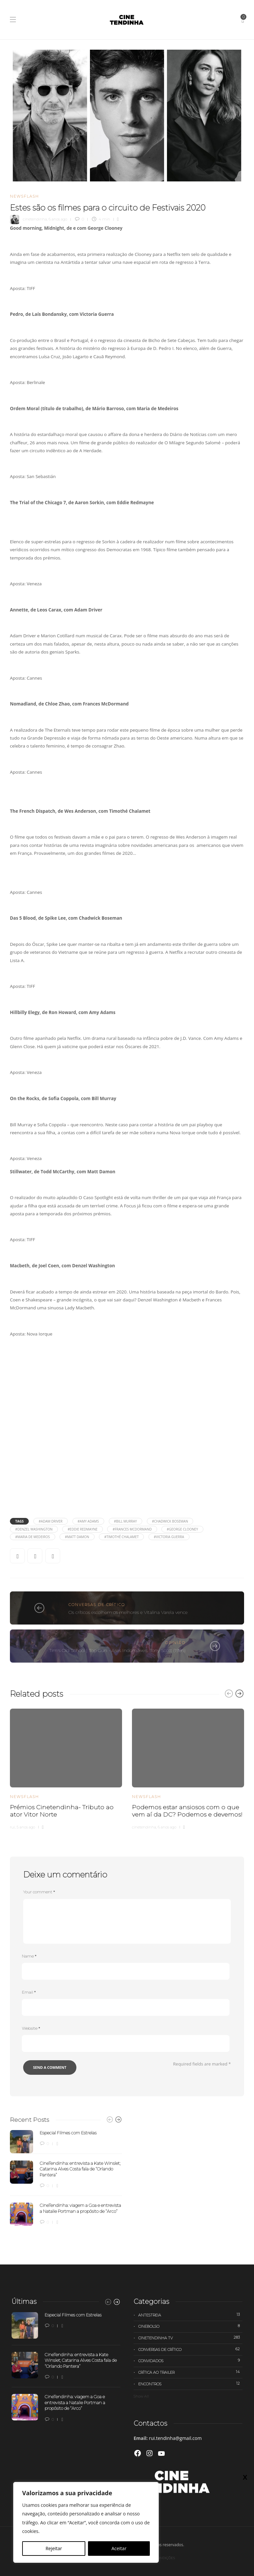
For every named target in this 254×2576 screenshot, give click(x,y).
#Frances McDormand (131, 1529)
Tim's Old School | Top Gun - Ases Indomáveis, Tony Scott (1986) (117, 1650)
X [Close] (245, 2477)
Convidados (190, 2360)
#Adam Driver (51, 1521)
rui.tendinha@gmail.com (175, 2438)
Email (29, 1992)
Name (29, 1956)
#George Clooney (182, 1529)
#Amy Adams (88, 1521)
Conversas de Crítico (96, 1604)
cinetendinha (35, 219)
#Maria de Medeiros (32, 1536)
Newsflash (24, 196)
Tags (19, 1521)
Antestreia (190, 2314)
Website (31, 2028)
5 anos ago (26, 1827)
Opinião (175, 1642)
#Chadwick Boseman (170, 1521)
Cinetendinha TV (190, 2337)
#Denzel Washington (34, 1529)
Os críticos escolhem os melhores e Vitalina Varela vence (128, 1612)
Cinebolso (190, 2326)
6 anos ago (58, 219)
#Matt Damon (77, 1536)
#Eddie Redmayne (82, 1529)
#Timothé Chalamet (121, 1536)
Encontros (190, 2383)
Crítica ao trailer (190, 2372)
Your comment (39, 1891)
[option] (66, 1768)
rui (12, 1827)
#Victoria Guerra (169, 1536)
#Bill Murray (125, 1521)
